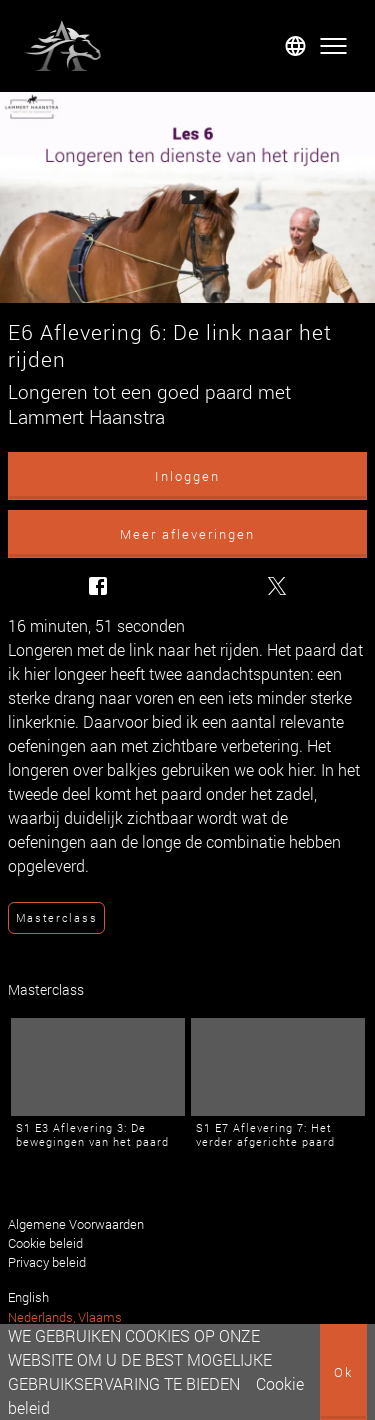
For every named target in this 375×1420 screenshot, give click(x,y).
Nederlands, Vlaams (65, 1317)
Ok (343, 1372)
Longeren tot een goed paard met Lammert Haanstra (149, 404)
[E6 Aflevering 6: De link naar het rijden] (187, 197)
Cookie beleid (45, 1243)
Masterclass (56, 917)
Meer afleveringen (187, 534)
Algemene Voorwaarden (76, 1224)
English (28, 1297)
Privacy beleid (47, 1262)
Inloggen (187, 476)
